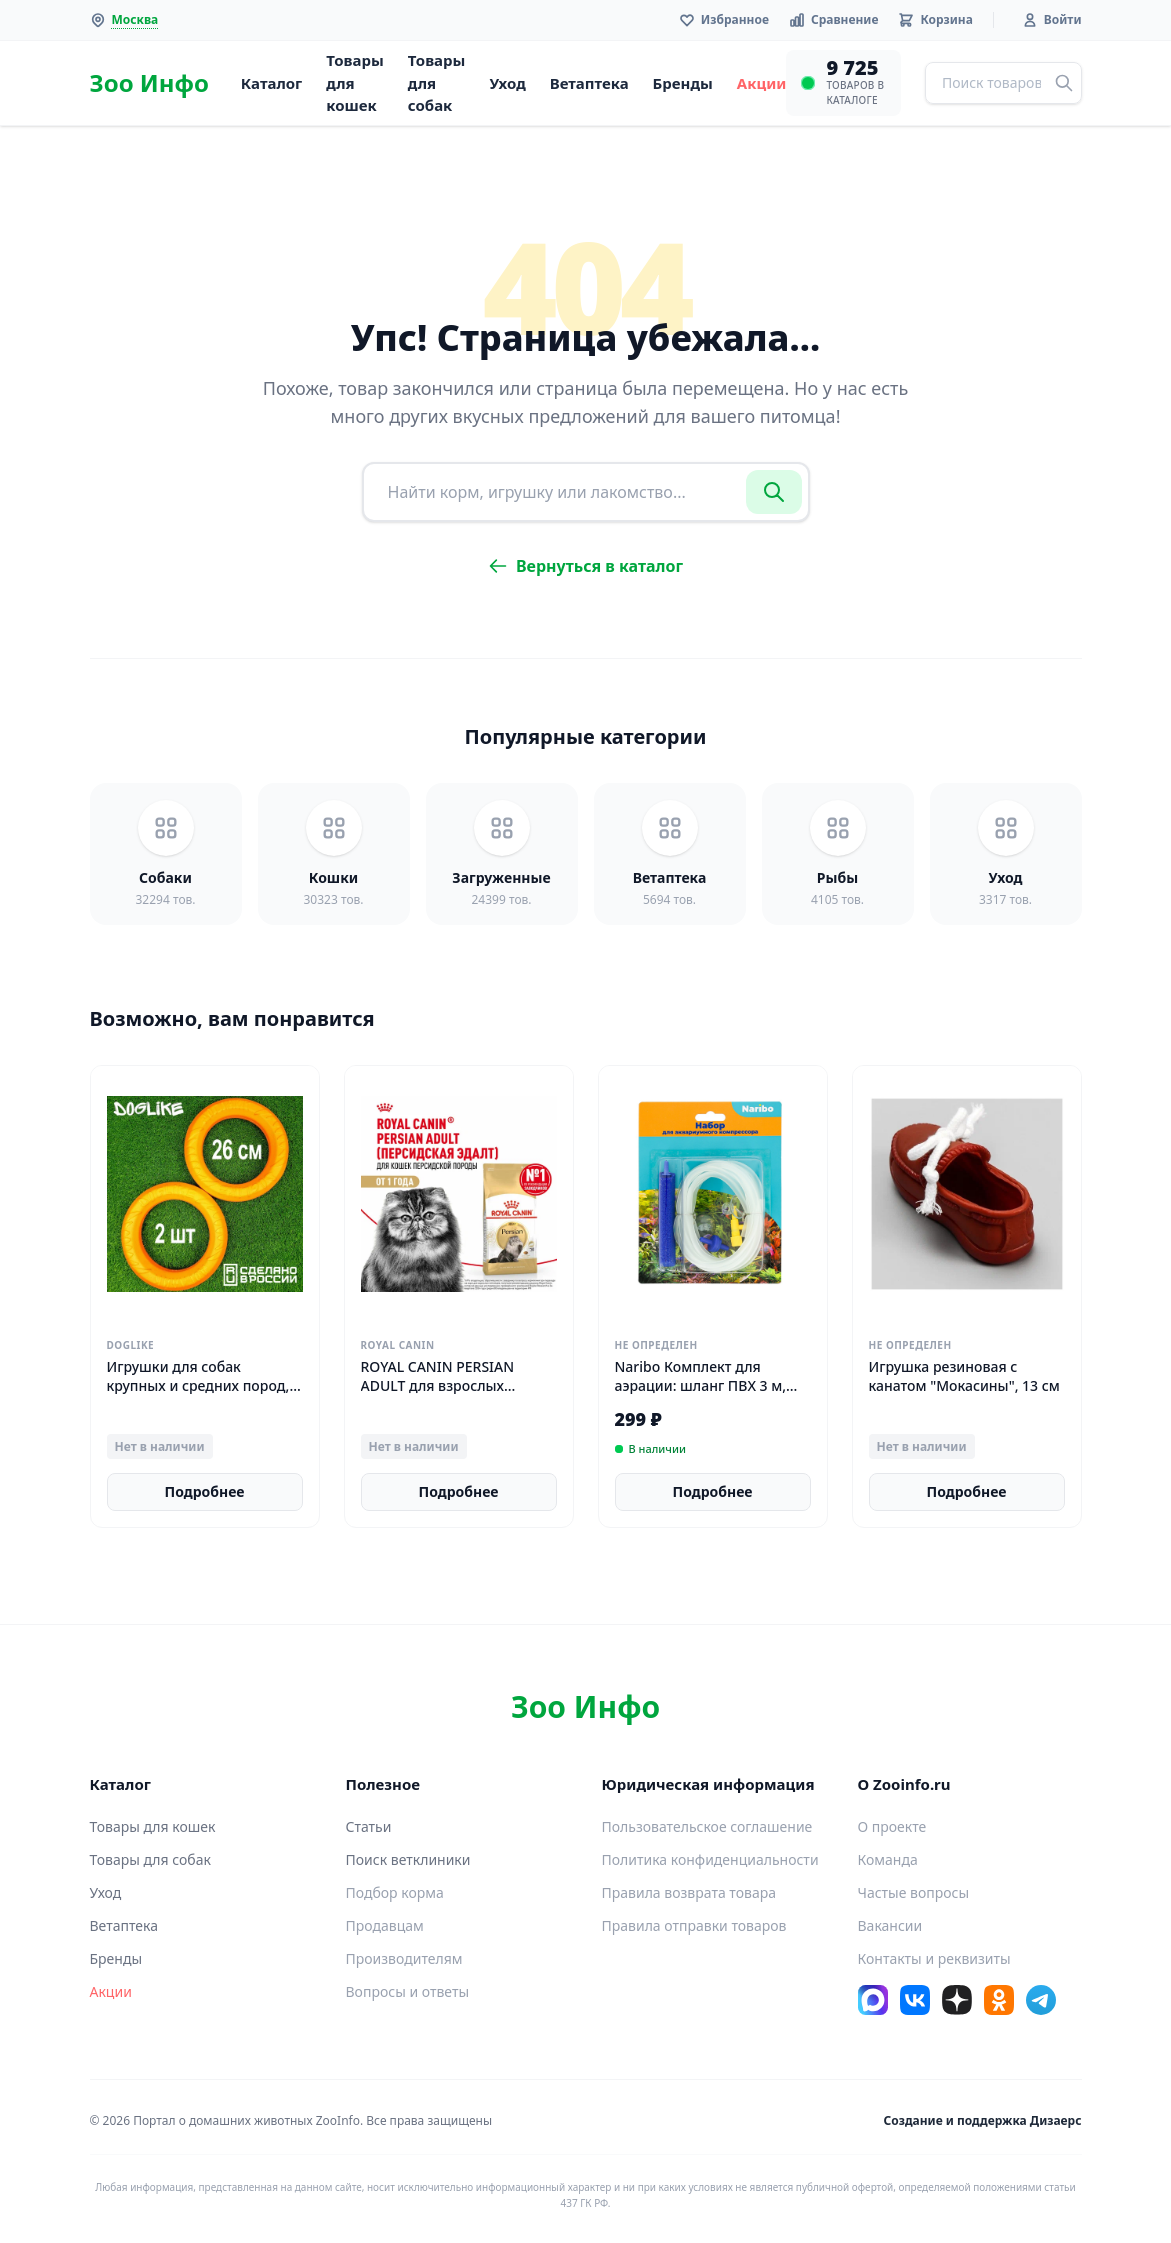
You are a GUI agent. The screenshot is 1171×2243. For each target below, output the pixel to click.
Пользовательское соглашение (707, 1826)
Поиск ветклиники (408, 1859)
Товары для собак (437, 82)
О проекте (892, 1826)
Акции (762, 83)
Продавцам (385, 1925)
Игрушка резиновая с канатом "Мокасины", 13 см (964, 1376)
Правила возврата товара (689, 1892)
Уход (507, 83)
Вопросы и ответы (408, 1991)
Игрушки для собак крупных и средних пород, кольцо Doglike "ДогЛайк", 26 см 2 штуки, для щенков (200, 1395)
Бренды (683, 83)
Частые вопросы (914, 1892)
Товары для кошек (355, 82)
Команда (888, 1859)
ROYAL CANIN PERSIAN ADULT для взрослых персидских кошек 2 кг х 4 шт (451, 1395)
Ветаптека (589, 83)
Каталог (271, 83)
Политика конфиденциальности (710, 1859)
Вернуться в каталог (585, 566)
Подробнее (205, 1491)
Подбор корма (395, 1892)
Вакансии (890, 1925)
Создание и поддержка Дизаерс (983, 2120)
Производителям (404, 1958)
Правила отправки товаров (694, 1925)
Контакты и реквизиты (934, 1958)
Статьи (369, 1826)
